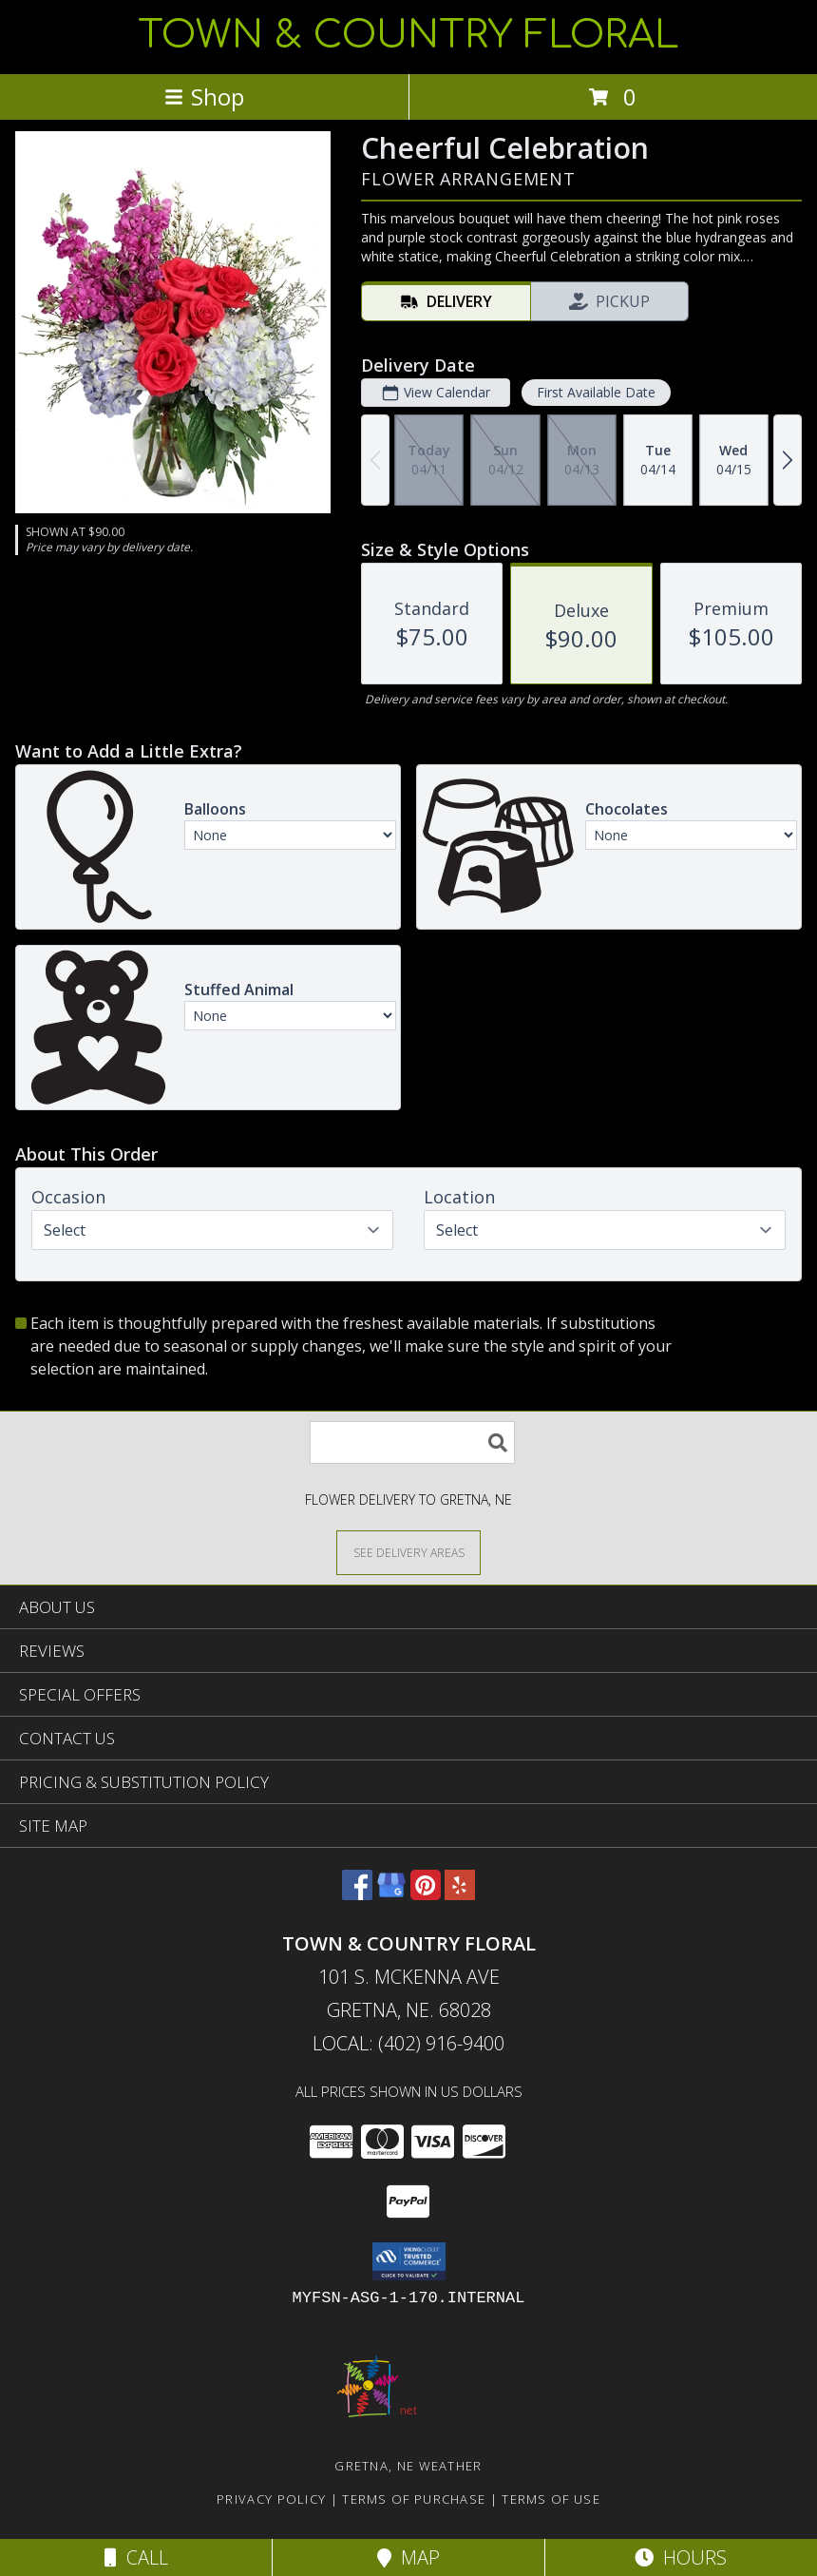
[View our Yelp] (460, 1894)
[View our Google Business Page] (391, 1894)
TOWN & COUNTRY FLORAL (408, 35)
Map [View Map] (408, 2557)
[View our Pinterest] (425, 1894)
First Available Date (596, 392)
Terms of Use (551, 2499)
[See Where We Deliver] (408, 1552)
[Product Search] (412, 1442)
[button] (409, 2261)
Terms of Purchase (413, 2499)
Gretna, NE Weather (408, 2465)
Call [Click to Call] (136, 2557)
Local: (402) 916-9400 (408, 2043)
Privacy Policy (271, 2499)
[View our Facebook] (357, 1894)
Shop (204, 96)
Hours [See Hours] (681, 2557)
